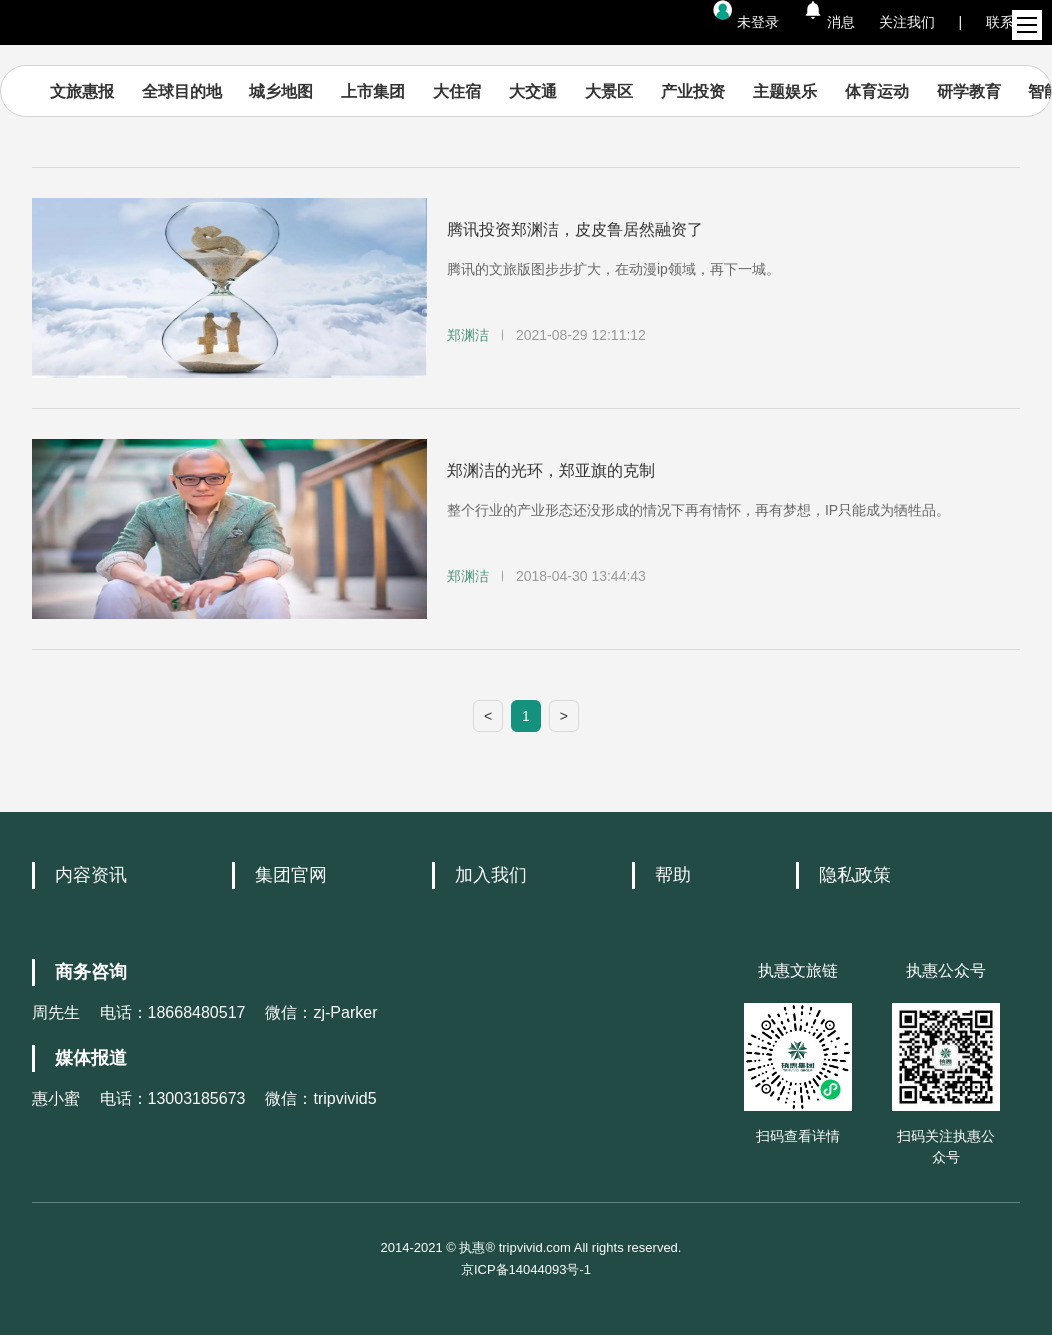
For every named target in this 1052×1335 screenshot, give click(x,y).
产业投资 (693, 91)
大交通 (533, 91)
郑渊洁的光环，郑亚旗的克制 (551, 470)
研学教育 (969, 91)
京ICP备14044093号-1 (526, 1269)
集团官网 (291, 875)
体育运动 (877, 91)
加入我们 (491, 875)
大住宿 (457, 91)
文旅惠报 (82, 91)
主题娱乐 (785, 91)
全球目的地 (182, 91)
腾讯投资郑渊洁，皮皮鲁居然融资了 (575, 229)
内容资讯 (91, 875)
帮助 (673, 875)
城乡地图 (281, 91)
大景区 (609, 91)
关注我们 (907, 22)
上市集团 (373, 91)
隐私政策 (855, 875)
